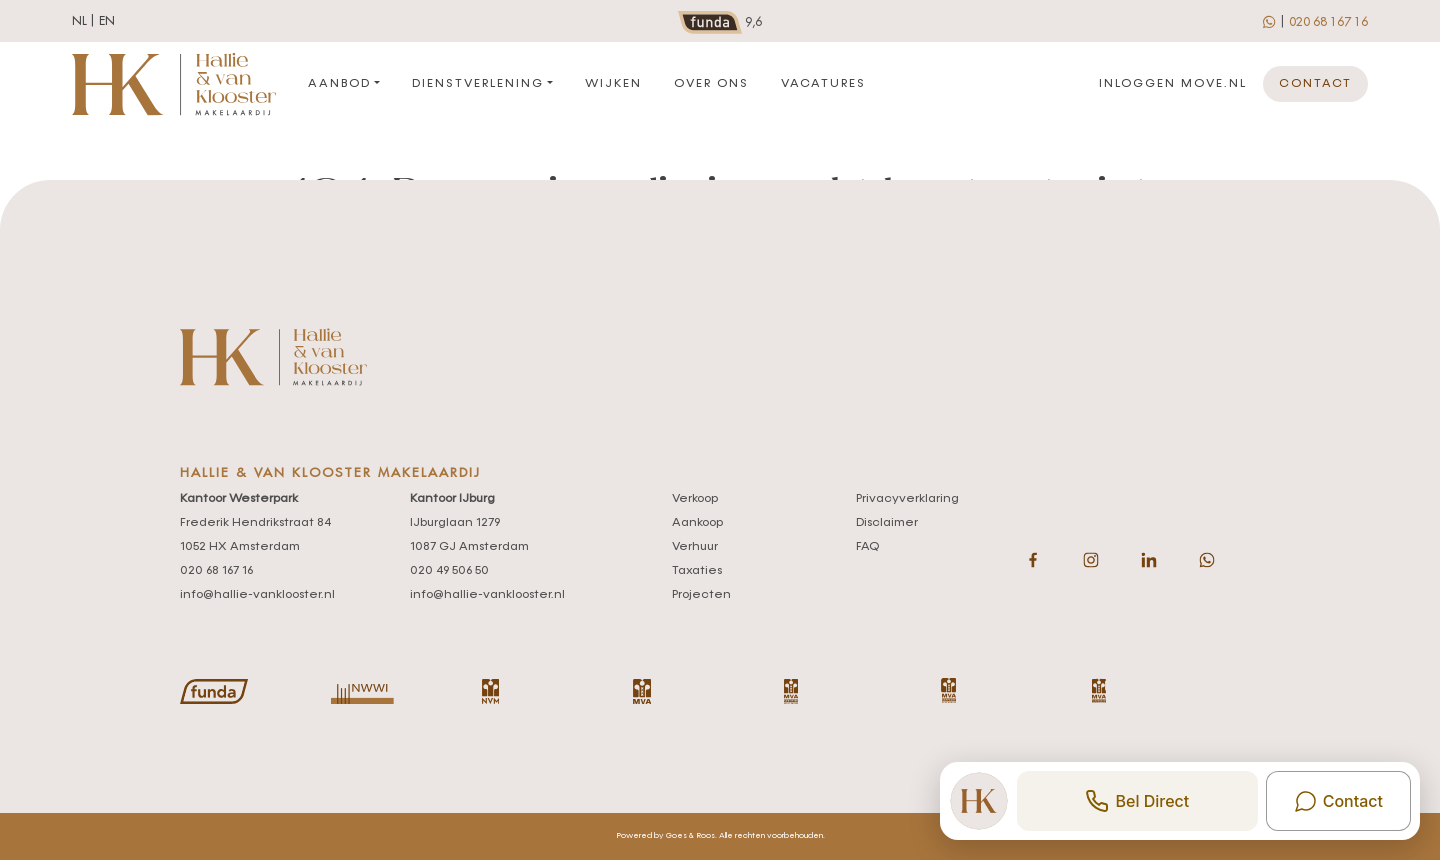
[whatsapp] (1270, 21)
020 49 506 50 (449, 571)
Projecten (701, 595)
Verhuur (695, 547)
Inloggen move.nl (1173, 84)
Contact (1315, 84)
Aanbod (339, 84)
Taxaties (697, 571)
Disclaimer (887, 523)
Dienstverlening (478, 84)
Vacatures (823, 84)
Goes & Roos (690, 836)
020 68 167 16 (1328, 22)
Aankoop (697, 523)
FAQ (867, 547)
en (107, 21)
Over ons (711, 84)
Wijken (613, 84)
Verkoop (695, 499)
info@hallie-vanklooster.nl (257, 595)
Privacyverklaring (907, 499)
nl (79, 21)
